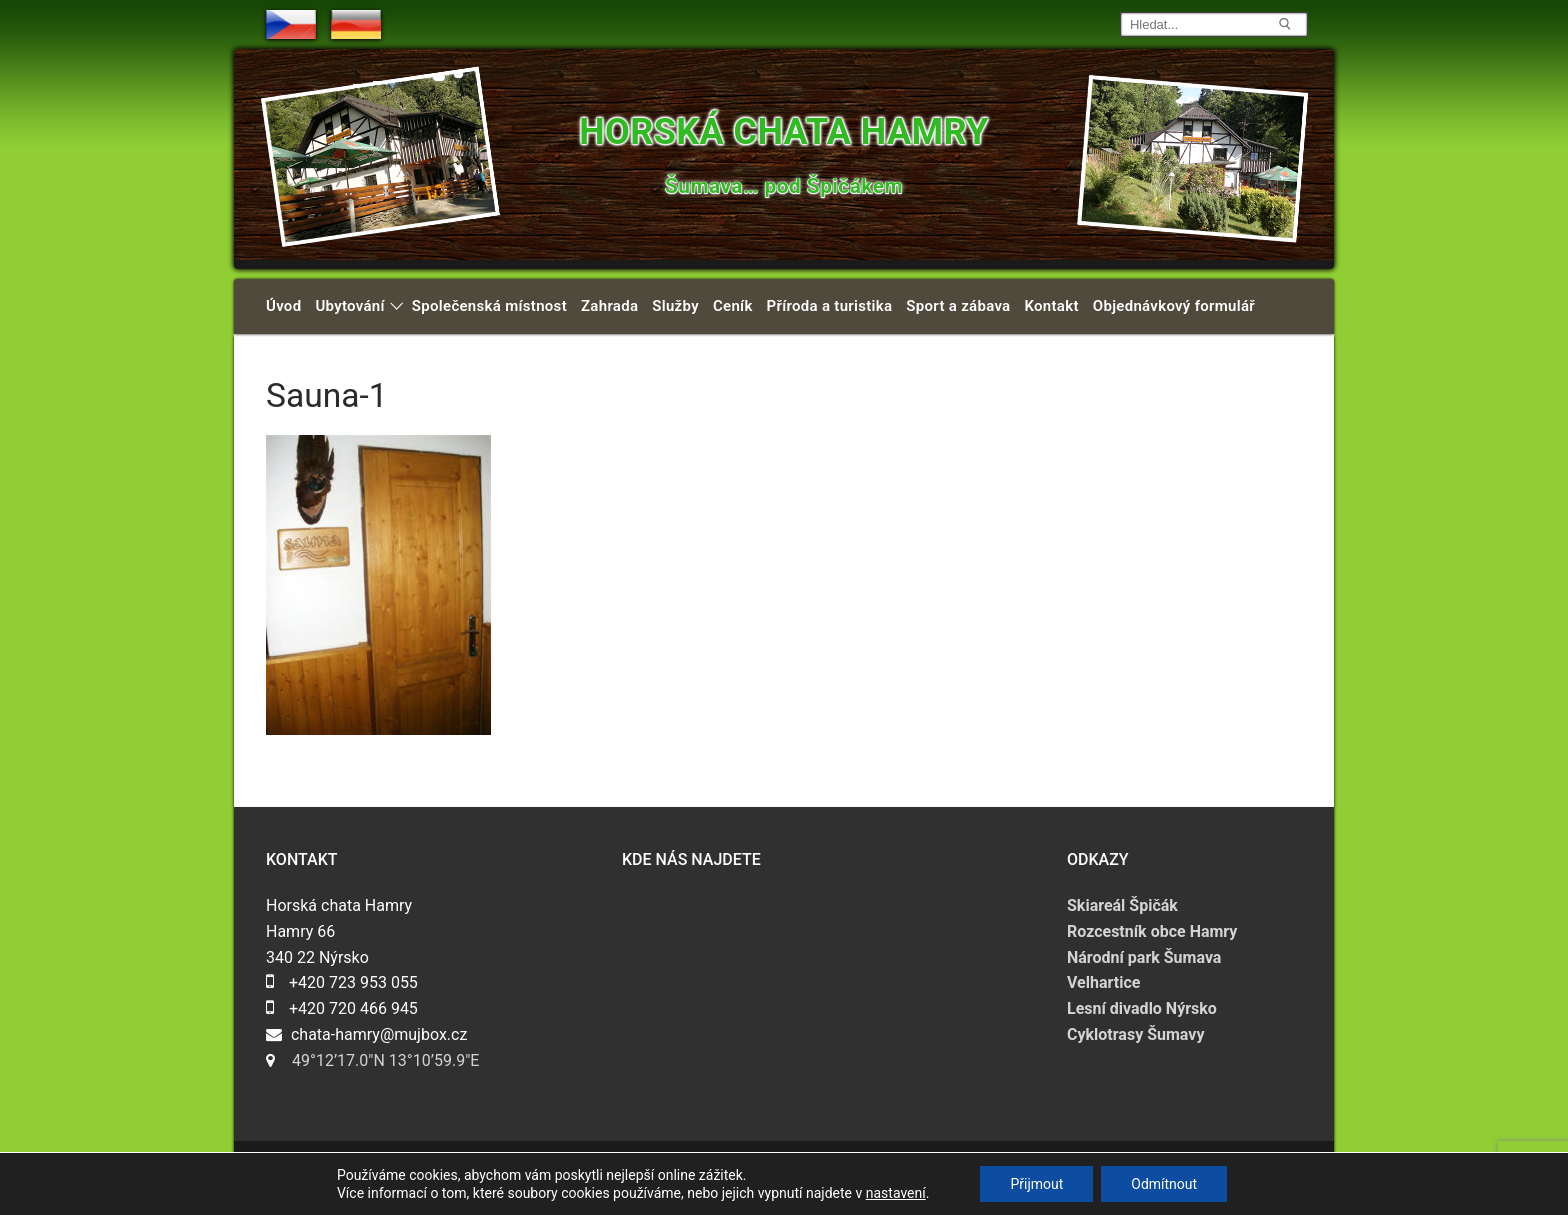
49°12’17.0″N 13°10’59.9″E (385, 1060)
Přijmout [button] (1036, 1184)
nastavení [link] (896, 1193)
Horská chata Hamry (784, 132)
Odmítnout (1164, 1184)
